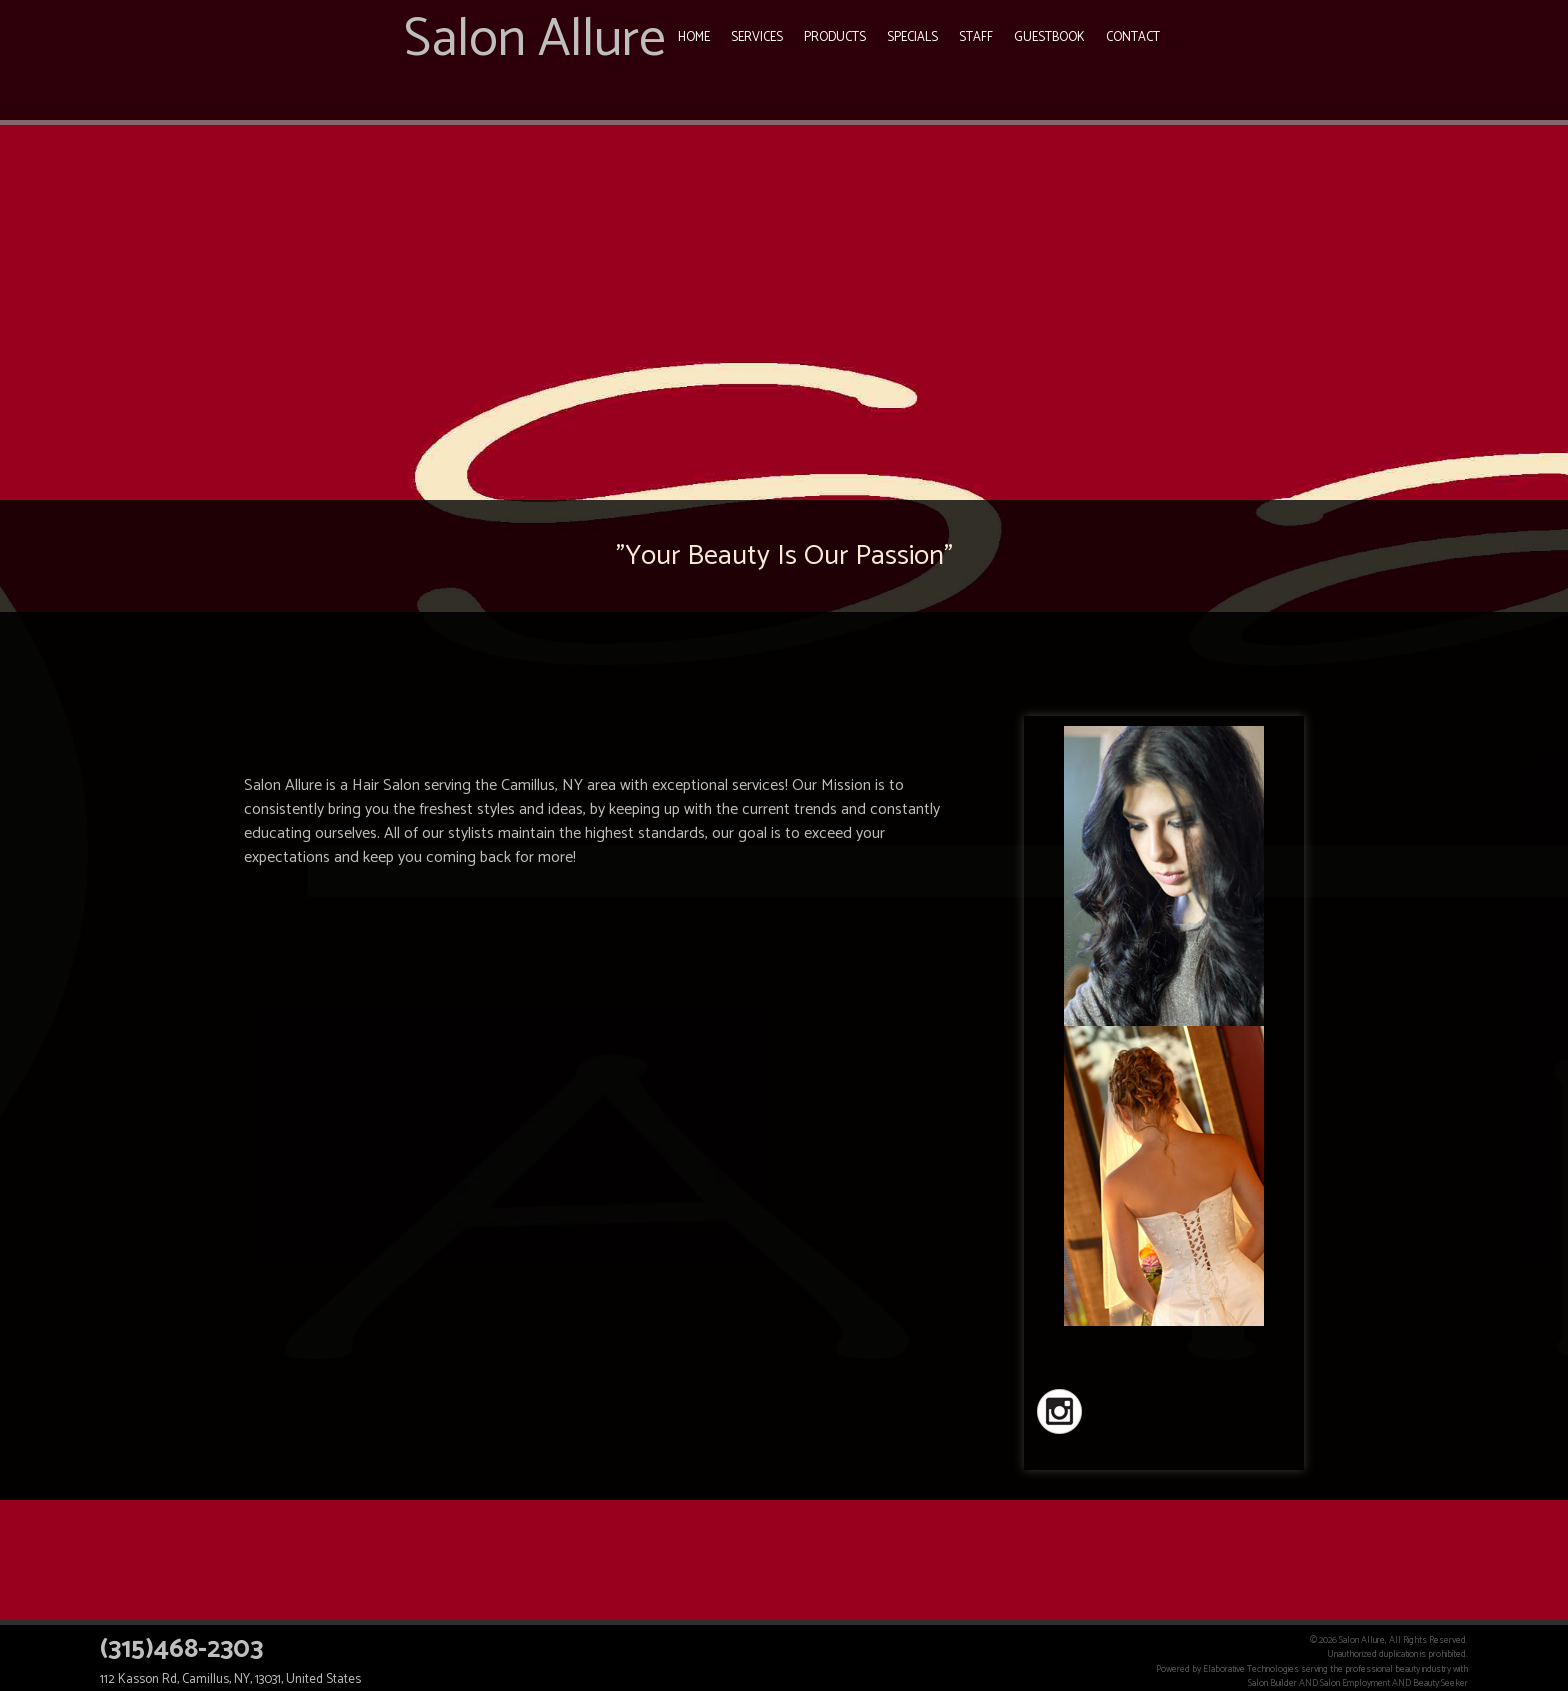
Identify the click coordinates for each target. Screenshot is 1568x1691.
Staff (976, 37)
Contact (1133, 37)
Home (694, 37)
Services (757, 37)
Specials (912, 37)
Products (835, 37)
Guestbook (1049, 37)
